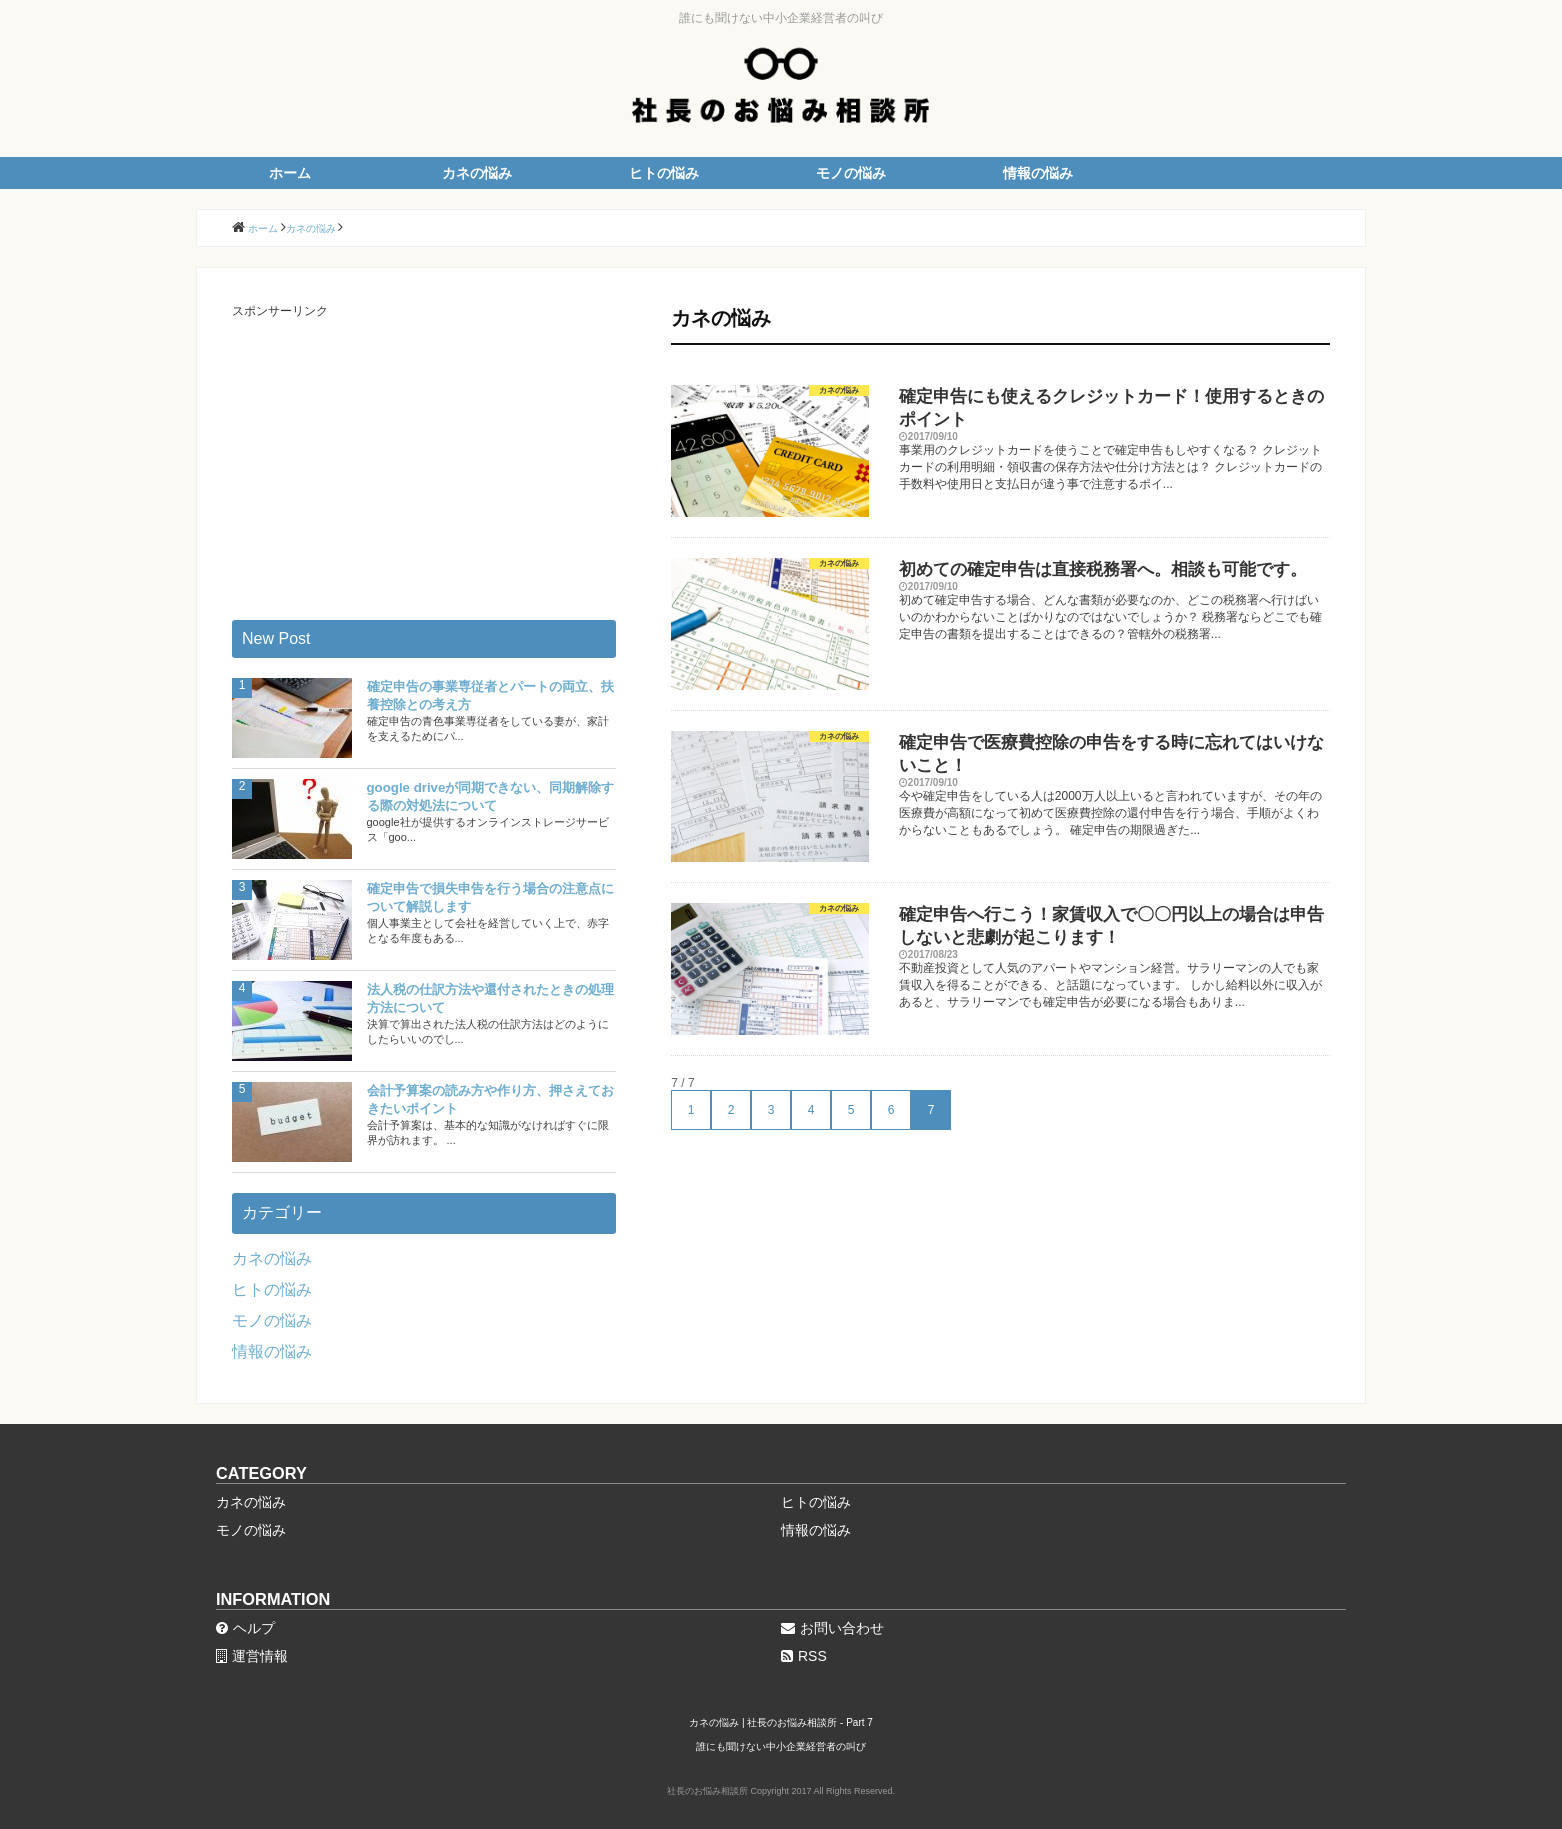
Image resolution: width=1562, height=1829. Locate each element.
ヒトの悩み (664, 173)
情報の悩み (1038, 173)
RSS (804, 1656)
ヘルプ (245, 1628)
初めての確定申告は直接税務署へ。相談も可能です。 (1103, 569)
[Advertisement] (424, 460)
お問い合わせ (832, 1628)
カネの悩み (477, 173)
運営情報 (252, 1656)
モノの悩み (851, 173)
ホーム (290, 173)
